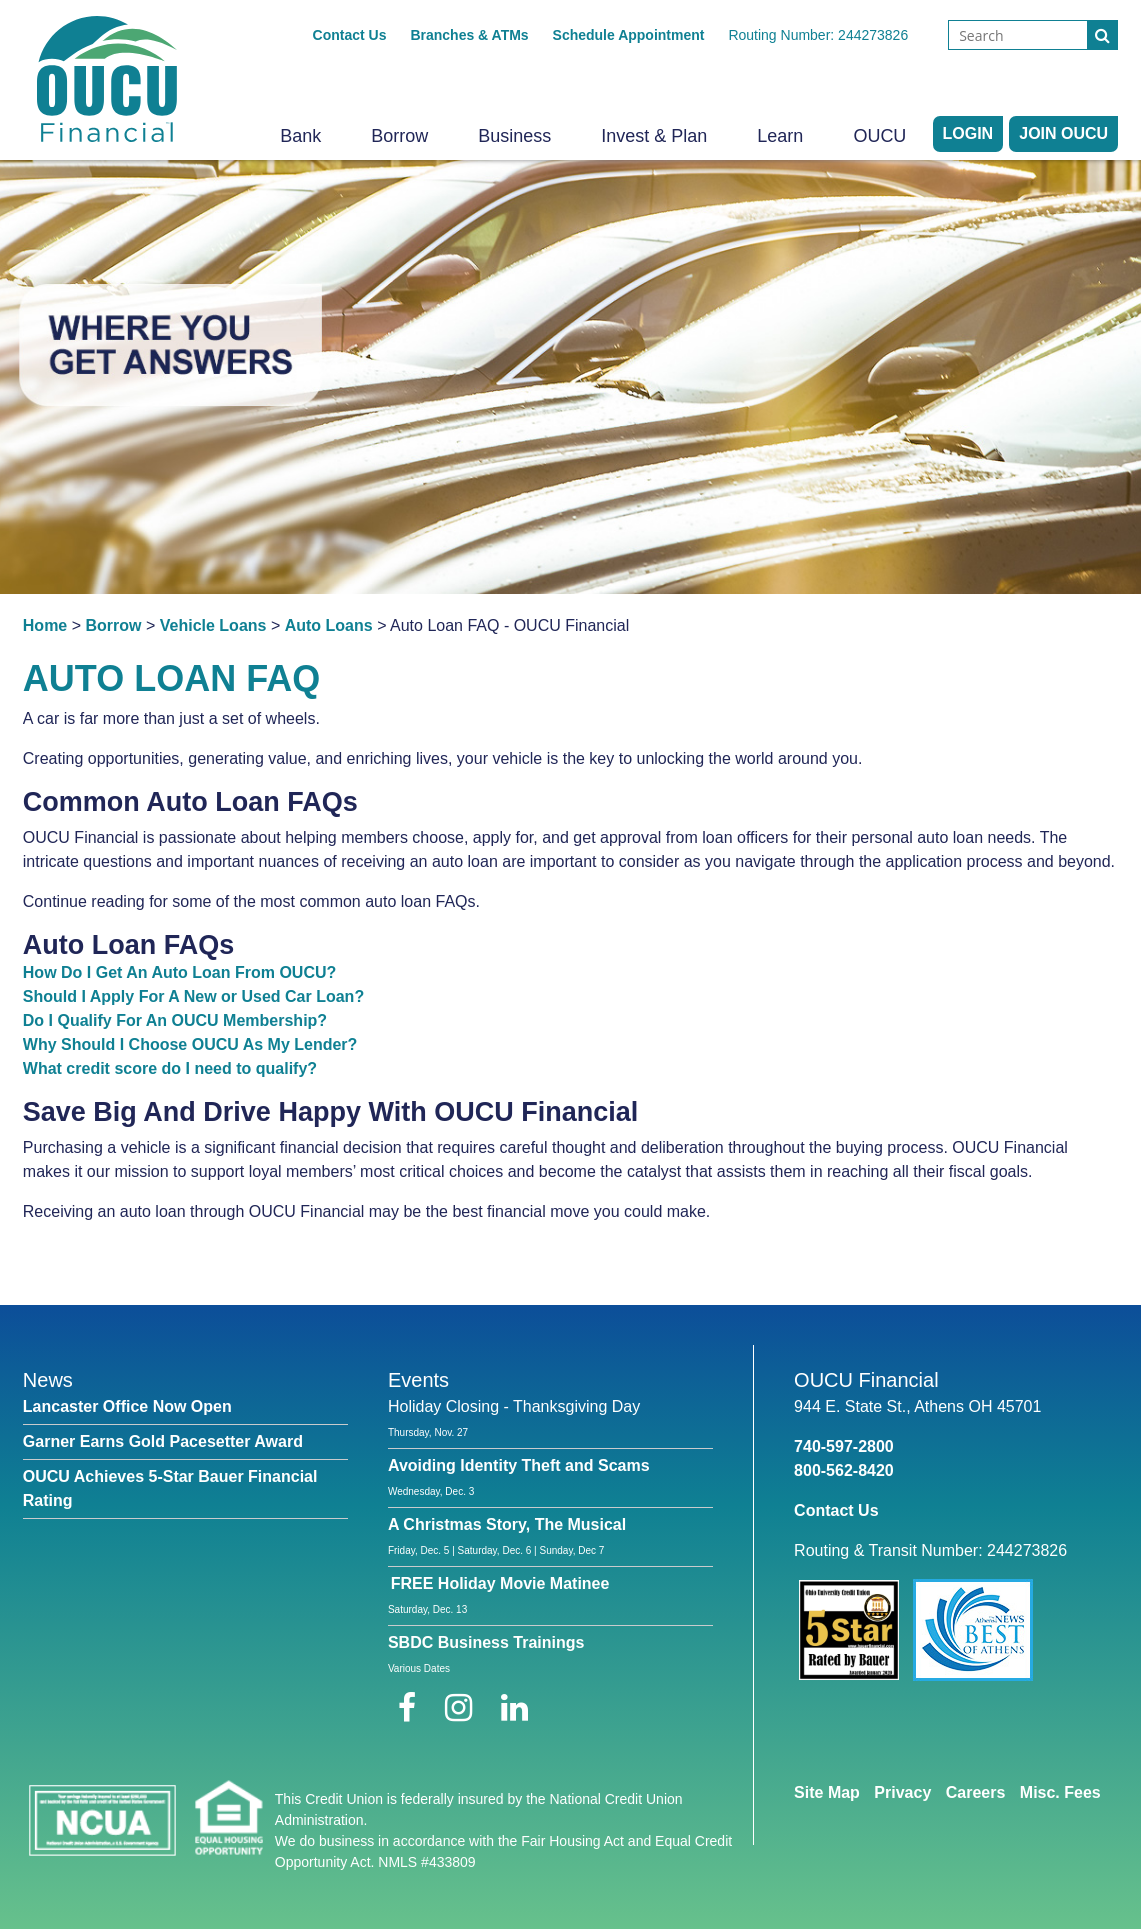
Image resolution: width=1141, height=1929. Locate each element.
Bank (300, 136)
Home (45, 625)
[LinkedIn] (514, 1708)
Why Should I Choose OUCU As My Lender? (190, 1044)
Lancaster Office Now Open (127, 1406)
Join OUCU (1063, 133)
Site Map (827, 1792)
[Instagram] (463, 1708)
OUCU (879, 136)
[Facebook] (411, 1708)
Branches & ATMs (469, 35)
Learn (780, 136)
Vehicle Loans (213, 625)
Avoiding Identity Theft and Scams (519, 1465)
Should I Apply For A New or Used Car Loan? (193, 996)
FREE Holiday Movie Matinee (500, 1583)
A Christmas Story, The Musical (507, 1524)
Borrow (399, 136)
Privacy (902, 1792)
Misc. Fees (1060, 1792)
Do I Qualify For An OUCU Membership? (175, 1020)
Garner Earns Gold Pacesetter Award (163, 1441)
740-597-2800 (844, 1446)
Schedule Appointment (629, 35)
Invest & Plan (654, 136)
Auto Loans (329, 625)
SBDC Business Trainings (486, 1642)
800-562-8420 (844, 1470)
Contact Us (350, 35)
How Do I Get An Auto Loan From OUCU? (179, 972)
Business (514, 136)
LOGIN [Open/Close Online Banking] (968, 133)
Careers (976, 1792)
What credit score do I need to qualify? (170, 1068)
